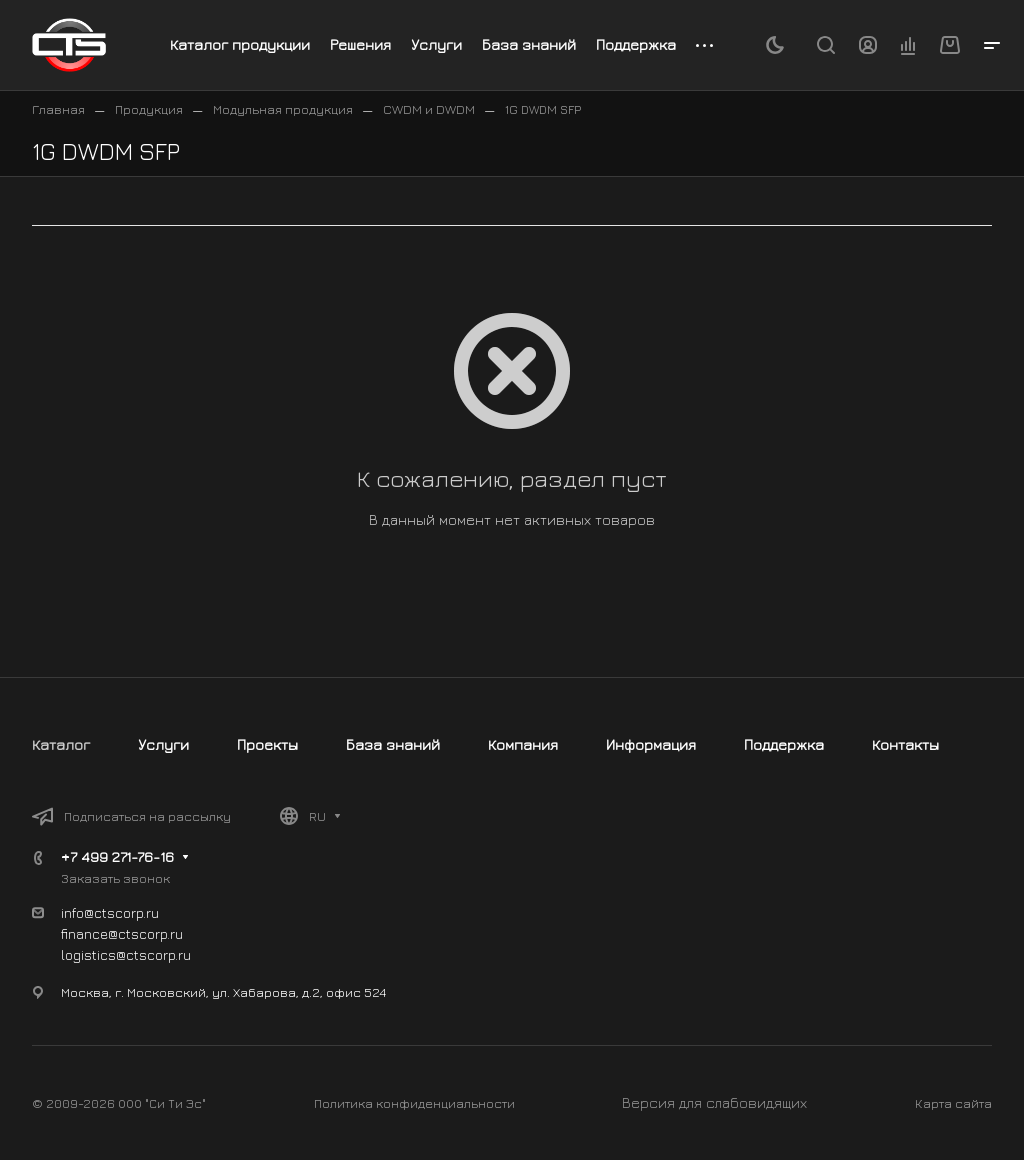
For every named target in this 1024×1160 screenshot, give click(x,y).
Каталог (61, 744)
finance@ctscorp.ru (122, 933)
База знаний (393, 744)
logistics (88, 954)
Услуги (163, 744)
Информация (651, 744)
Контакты (905, 744)
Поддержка (784, 744)
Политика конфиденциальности (414, 1103)
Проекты (267, 744)
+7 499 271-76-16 (117, 856)
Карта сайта (953, 1103)
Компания (523, 744)
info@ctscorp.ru (110, 912)
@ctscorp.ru (153, 954)
